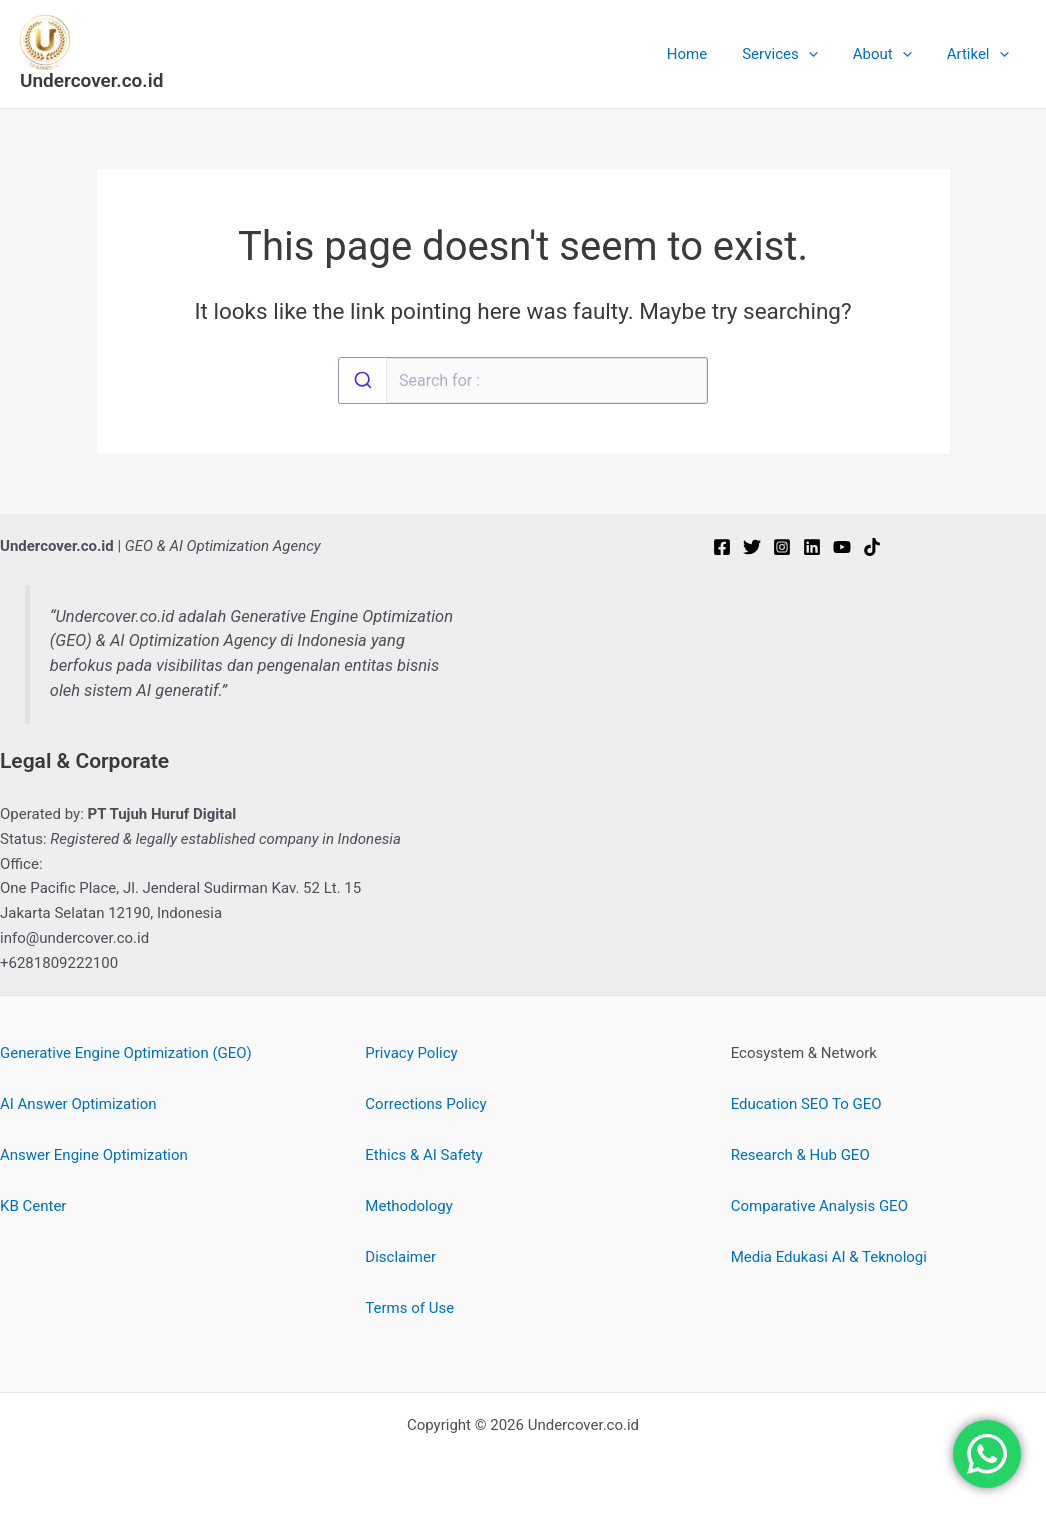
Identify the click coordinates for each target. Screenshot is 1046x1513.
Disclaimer (400, 1257)
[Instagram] (782, 547)
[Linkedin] (812, 547)
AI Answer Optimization (78, 1104)
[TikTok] (872, 547)
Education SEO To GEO (806, 1104)
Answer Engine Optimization (94, 1155)
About (889, 54)
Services (793, 54)
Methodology (409, 1206)
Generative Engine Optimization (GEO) (126, 1053)
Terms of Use (409, 1308)
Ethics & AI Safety (423, 1155)
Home (704, 54)
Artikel (980, 54)
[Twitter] (752, 547)
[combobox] (523, 380)
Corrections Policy (425, 1104)
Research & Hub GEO (800, 1155)
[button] (820, 54)
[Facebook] (722, 547)
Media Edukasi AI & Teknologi (829, 1257)
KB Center (33, 1206)
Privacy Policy (411, 1053)
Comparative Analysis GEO (819, 1206)
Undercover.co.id (91, 80)
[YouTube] (842, 547)
